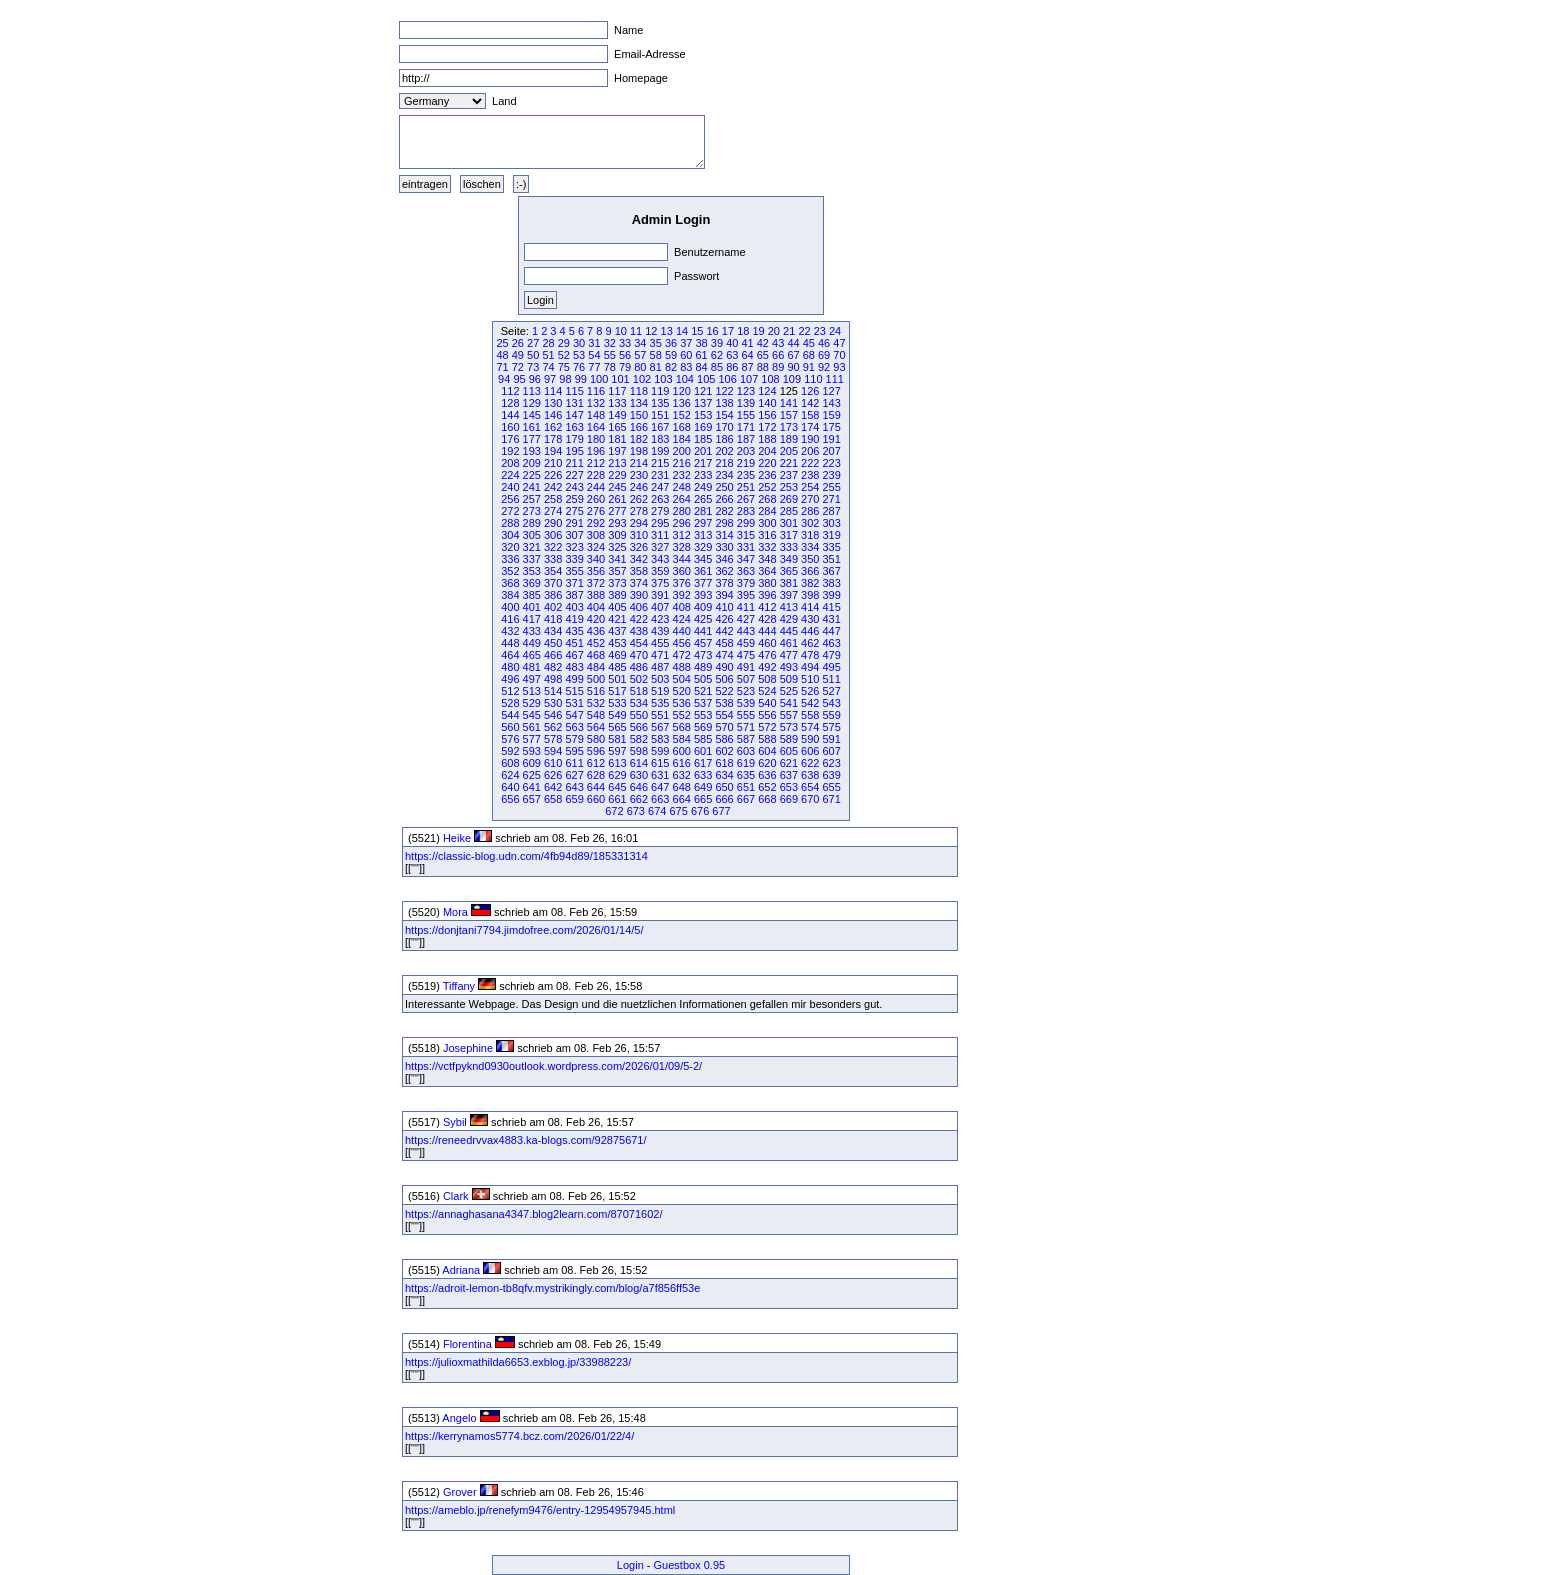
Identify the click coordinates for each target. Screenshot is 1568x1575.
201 (703, 451)
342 (639, 559)
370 (553, 583)
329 (703, 547)
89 (778, 367)
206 (810, 451)
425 (703, 619)
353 (532, 571)
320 (510, 547)
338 (553, 559)
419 (574, 619)
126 (810, 391)
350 (810, 559)
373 (617, 583)
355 (574, 571)
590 (810, 739)
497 (532, 679)
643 (574, 787)
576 (510, 739)
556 (767, 715)
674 (657, 811)
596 (596, 751)
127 (831, 391)
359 (660, 571)
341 (617, 559)
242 (553, 487)
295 (660, 523)
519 (660, 691)
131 (574, 403)
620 (767, 763)
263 (660, 499)
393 (703, 595)
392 (682, 595)
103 (663, 379)
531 (574, 703)
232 (682, 475)
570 (724, 727)
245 (617, 487)
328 (682, 547)
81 (656, 367)
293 (617, 523)
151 (660, 415)
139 (746, 403)
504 (682, 679)
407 (660, 607)
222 (810, 463)
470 (639, 655)
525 (789, 691)
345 (703, 559)
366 (810, 571)
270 (810, 499)
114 (553, 391)
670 (810, 799)
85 (717, 367)
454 (639, 643)
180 (596, 439)
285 (789, 511)
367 (831, 571)
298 (724, 523)
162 (553, 427)
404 (596, 607)
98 (565, 379)
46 (824, 343)
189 (789, 439)
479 (831, 655)
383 (831, 583)
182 (639, 439)
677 (721, 811)
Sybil (455, 1122)
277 (617, 511)
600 (682, 751)
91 (809, 367)
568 (682, 727)
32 (610, 343)
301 (789, 523)
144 (510, 415)
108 (770, 379)
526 (810, 691)
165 (617, 427)
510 (810, 679)
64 (747, 355)
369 (532, 583)
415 (831, 607)
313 (703, 535)
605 (789, 751)
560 (510, 727)
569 (703, 727)
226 (553, 475)
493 (789, 667)
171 (746, 427)
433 (532, 631)
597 (617, 751)
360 (682, 571)
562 (553, 727)
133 (617, 403)
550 (639, 715)
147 (574, 415)
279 (660, 511)
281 (703, 511)
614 (639, 763)
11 (636, 331)
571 (746, 727)
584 (682, 739)
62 (717, 355)
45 (809, 343)
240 (510, 487)
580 (596, 739)
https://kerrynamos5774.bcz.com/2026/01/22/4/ (519, 1436)
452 (596, 643)
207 (831, 451)
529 (532, 703)
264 (682, 499)
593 (532, 751)
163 (574, 427)
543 (831, 703)
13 (667, 331)
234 (724, 475)
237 (789, 475)
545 (532, 715)
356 (596, 571)
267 (746, 499)
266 (724, 499)
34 (640, 343)
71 (502, 367)
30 (579, 343)
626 (553, 775)
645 (617, 787)
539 (746, 703)
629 (617, 775)
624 (510, 775)
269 (789, 499)
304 (510, 535)
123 (746, 391)
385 (532, 595)
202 (724, 451)
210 (553, 463)
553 (703, 715)
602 (724, 751)
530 (553, 703)
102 (642, 379)
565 (617, 727)
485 (617, 667)
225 (532, 475)
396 (767, 595)
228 (596, 475)
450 (553, 643)
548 (596, 715)
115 (574, 391)
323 (574, 547)
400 (510, 607)
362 (724, 571)
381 (789, 583)
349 (789, 559)
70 (839, 355)
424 (682, 619)
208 (510, 463)
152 (682, 415)
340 (596, 559)
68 (809, 355)
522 (724, 691)
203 (746, 451)
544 (510, 715)
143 (831, 403)
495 (831, 667)
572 (767, 727)
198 (639, 451)
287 (831, 511)
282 (724, 511)
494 (810, 667)
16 (713, 331)
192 (510, 451)
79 (625, 367)
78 (610, 367)
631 (660, 775)
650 (724, 787)
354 (553, 571)
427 (746, 619)
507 (746, 679)
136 (682, 403)
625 (532, 775)
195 (574, 451)
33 (625, 343)
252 (767, 487)
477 (789, 655)
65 (763, 355)
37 (686, 343)
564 (596, 727)
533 (617, 703)
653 (789, 787)
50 (533, 355)
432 (510, 631)
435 (574, 631)
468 (596, 655)
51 (548, 355)
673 (636, 811)
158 (810, 415)
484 (596, 667)
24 (835, 331)
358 (639, 571)
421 (617, 619)
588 (767, 739)
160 (510, 427)
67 (793, 355)
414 (810, 607)
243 (574, 487)
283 (746, 511)
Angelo (459, 1418)
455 (660, 643)
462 (810, 643)
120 (682, 391)
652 (767, 787)
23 (820, 331)
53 (579, 355)
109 (792, 379)
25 (502, 343)
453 (617, 643)
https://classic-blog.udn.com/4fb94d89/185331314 (526, 856)
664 (682, 799)
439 (660, 631)
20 (774, 331)
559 (831, 715)
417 (532, 619)
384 (510, 595)
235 (746, 475)
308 (596, 535)
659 (574, 799)
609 (532, 763)
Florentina (467, 1344)
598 (639, 751)
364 (767, 571)
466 (553, 655)
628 (596, 775)
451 (574, 643)
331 (746, 547)
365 (789, 571)
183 (660, 439)
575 (831, 727)
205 (789, 451)
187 (746, 439)
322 (553, 547)
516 (596, 691)
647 (660, 787)
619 (746, 763)
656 (510, 799)
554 (724, 715)
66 (778, 355)
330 (724, 547)
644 (596, 787)
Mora (455, 912)
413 (789, 607)
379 (746, 583)
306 (553, 535)
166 (639, 427)
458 (724, 643)
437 (617, 631)
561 (532, 727)
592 (510, 751)
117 (617, 391)
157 (789, 415)
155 (746, 415)
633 (703, 775)
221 (789, 463)
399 (831, 595)
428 (767, 619)
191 (831, 439)
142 (810, 403)
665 (703, 799)
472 (682, 655)
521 (703, 691)
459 (746, 643)
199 (660, 451)
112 (510, 391)
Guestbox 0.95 (690, 1565)
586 (724, 739)
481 (532, 667)
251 (746, 487)
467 (574, 655)
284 (767, 511)
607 (831, 751)
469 (617, 655)
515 (574, 691)
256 (510, 499)
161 (532, 427)
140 (767, 403)
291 (574, 523)
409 (703, 607)
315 (746, 535)
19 (758, 331)
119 (660, 391)
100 (599, 379)
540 (767, 703)
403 (574, 607)
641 (532, 787)
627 (574, 775)
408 (682, 607)
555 (746, 715)
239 (831, 475)
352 (510, 571)
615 (660, 763)
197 (617, 451)
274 (553, 511)
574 (810, 727)
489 (703, 667)
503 (660, 679)
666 (724, 799)
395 (746, 595)
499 (574, 679)
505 (703, 679)
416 (510, 619)
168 (682, 427)
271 (831, 499)
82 (671, 367)
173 (789, 427)
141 (789, 403)
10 (621, 331)
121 (703, 391)
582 (639, 739)
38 (702, 343)
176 (510, 439)
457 (703, 643)
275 (574, 511)
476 (767, 655)
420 (596, 619)
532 (596, 703)
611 (574, 763)
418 (553, 619)
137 (703, 403)
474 (724, 655)
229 (617, 475)
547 (574, 715)
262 (639, 499)
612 (596, 763)
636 (767, 775)
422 (639, 619)
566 (639, 727)
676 (700, 811)
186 (724, 439)
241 (532, 487)
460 (767, 643)
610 (553, 763)
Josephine (468, 1048)
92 (824, 367)
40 (732, 343)
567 (660, 727)
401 (532, 607)
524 (767, 691)
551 (660, 715)
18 (743, 331)
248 (682, 487)
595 (574, 751)
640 (510, 787)
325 (617, 547)
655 (831, 787)
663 (660, 799)
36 (671, 343)
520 (682, 691)
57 (640, 355)
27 (533, 343)
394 (724, 595)
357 (617, 571)
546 (553, 715)
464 (510, 655)
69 (824, 355)
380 (767, 583)
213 (617, 463)
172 (767, 427)
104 (685, 379)
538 (724, 703)
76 (579, 367)
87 (747, 367)
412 (767, 607)
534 (639, 703)
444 (767, 631)
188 (767, 439)
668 (767, 799)
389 (617, 595)
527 (831, 691)
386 (553, 595)
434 (553, 631)
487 (660, 667)
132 (596, 403)
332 (767, 547)
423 (660, 619)
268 (767, 499)
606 (810, 751)
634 (724, 775)
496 (510, 679)
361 (703, 571)
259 (574, 499)
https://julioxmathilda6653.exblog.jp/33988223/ (518, 1362)
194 (553, 451)
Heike (457, 838)
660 (596, 799)
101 (620, 379)
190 (810, 439)
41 (747, 343)
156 (767, 415)
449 (532, 643)
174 (810, 427)
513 (532, 691)
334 (810, 547)
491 (746, 667)
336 (510, 559)
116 (596, 391)
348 (767, 559)
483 (574, 667)
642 (553, 787)
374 (639, 583)
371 (574, 583)
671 (831, 799)
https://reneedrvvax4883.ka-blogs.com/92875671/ (526, 1140)
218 (724, 463)
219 (746, 463)
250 (724, 487)
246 (639, 487)
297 (703, 523)
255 (831, 487)
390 (639, 595)
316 (767, 535)
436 (596, 631)
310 (639, 535)
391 (660, 595)
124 (767, 391)
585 (703, 739)
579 (574, 739)
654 (810, 787)
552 (682, 715)
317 (789, 535)
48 (502, 355)
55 (610, 355)
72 (518, 367)
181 (617, 439)
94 (504, 379)
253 (789, 487)
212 (596, 463)
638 (810, 775)
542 (810, 703)
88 (763, 367)
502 (639, 679)
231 (660, 475)
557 (789, 715)
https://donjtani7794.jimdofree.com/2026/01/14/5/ (524, 930)
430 (810, 619)
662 (639, 799)
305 (532, 535)
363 (746, 571)
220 (767, 463)
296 (682, 523)
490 (724, 667)
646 (639, 787)
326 (639, 547)
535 (660, 703)
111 (835, 379)
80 (640, 367)
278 (639, 511)
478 (810, 655)
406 (639, 607)
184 (682, 439)
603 (746, 751)
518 (639, 691)
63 (732, 355)
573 (789, 727)
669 (789, 799)
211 (574, 463)
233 (703, 475)
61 (702, 355)
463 (831, 643)
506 (724, 679)
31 (594, 343)
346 (724, 559)
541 (789, 703)
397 (789, 595)
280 (682, 511)
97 (550, 379)
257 (532, 499)
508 (767, 679)
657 (532, 799)
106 (727, 379)
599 (660, 751)
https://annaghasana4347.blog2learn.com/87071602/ (534, 1214)
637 (789, 775)
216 (682, 463)
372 (596, 583)
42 (763, 343)
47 (839, 343)
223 (831, 463)
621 (789, 763)
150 (639, 415)
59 (671, 355)
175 (831, 427)
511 (831, 679)
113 (532, 391)
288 (510, 523)
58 (656, 355)
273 (532, 511)
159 (831, 415)
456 (682, 643)
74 (548, 367)
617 (703, 763)
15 (697, 331)
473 (703, 655)
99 (581, 379)
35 (656, 343)
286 (810, 511)
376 (682, 583)
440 (682, 631)
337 (532, 559)
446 (810, 631)
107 (749, 379)
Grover (460, 1492)
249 (703, 487)
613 (617, 763)
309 (617, 535)
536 (682, 703)
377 (703, 583)
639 (831, 775)
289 (532, 523)
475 (746, 655)
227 (574, 475)
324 (596, 547)
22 (804, 331)
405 (617, 607)
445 (789, 631)
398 (810, 595)
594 (553, 751)
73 (533, 367)
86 (732, 367)
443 (746, 631)
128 (510, 403)
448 (510, 643)
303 (831, 523)
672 (614, 811)
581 (617, 739)
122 (724, 391)
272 (510, 511)
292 (596, 523)
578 (553, 739)
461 (789, 643)
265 (703, 499)
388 (596, 595)
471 (660, 655)
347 (746, 559)
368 (510, 583)
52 (564, 355)
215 (660, 463)
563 (574, 727)
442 (724, 631)
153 (703, 415)
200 (682, 451)
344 (682, 559)
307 (574, 535)
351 (831, 559)
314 (724, 535)
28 (548, 343)
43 (778, 343)
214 (639, 463)
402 (553, 607)
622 (810, 763)
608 (510, 763)
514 (553, 691)
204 (767, 451)
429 (789, 619)
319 (831, 535)
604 (767, 751)
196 (596, 451)
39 (717, 343)
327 (660, 547)
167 (660, 427)
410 (724, 607)
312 (682, 535)
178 (553, 439)
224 (510, 475)
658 (553, 799)
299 (746, 523)
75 (564, 367)
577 (532, 739)
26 (518, 343)
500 (596, 679)
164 (596, 427)
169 (703, 427)
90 (793, 367)
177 (532, 439)
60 (686, 355)
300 (767, 523)
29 (564, 343)
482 (553, 667)
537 (703, 703)
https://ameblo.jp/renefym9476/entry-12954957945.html (540, 1510)
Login (630, 1565)
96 (535, 379)
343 (660, 559)
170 (724, 427)
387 (574, 595)
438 (639, 631)
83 (686, 367)
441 (703, 631)
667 (746, 799)
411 (746, 607)
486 (639, 667)
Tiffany (459, 986)
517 (617, 691)
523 (746, 691)
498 (553, 679)
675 (678, 811)
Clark (456, 1196)
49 (518, 355)
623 (831, 763)
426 (724, 619)
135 (660, 403)
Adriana (461, 1270)
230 (639, 475)
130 (553, 403)
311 (660, 535)
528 (510, 703)
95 (519, 379)
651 (746, 787)
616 (682, 763)
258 (553, 499)
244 (596, 487)
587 (746, 739)
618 (724, 763)
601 (703, 751)
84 (702, 367)
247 (660, 487)
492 (767, 667)
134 (639, 403)
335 (831, 547)
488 (682, 667)
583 (660, 739)
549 (617, 715)
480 (510, 667)
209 (532, 463)
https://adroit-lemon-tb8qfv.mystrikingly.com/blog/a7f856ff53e (552, 1288)
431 (831, 619)
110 (813, 379)
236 (767, 475)
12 (651, 331)
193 (532, 451)
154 (724, 415)
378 (724, 583)
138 (724, 403)
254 (810, 487)
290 (553, 523)
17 (728, 331)
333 (789, 547)
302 (810, 523)
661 (617, 799)
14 (682, 331)
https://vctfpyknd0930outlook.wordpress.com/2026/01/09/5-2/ (553, 1066)
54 (594, 355)
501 (617, 679)
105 (706, 379)
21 (789, 331)
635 (746, 775)
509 (789, 679)
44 (793, 343)
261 (617, 499)
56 (625, 355)
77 (594, 367)
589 (789, 739)
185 (703, 439)
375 (660, 583)
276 (596, 511)
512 (510, 691)
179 (574, 439)
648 (682, 787)
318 (810, 535)
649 (703, 787)
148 (596, 415)
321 (532, 547)
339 (574, 559)
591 (831, 739)
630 (639, 775)
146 (553, 415)
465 (532, 655)
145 (532, 415)
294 (639, 523)
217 (703, 463)
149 (617, 415)
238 (810, 475)
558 (810, 715)
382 (810, 583)
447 (831, 631)
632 (682, 775)
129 (532, 403)
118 (639, 391)
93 (839, 367)
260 (596, 499)
